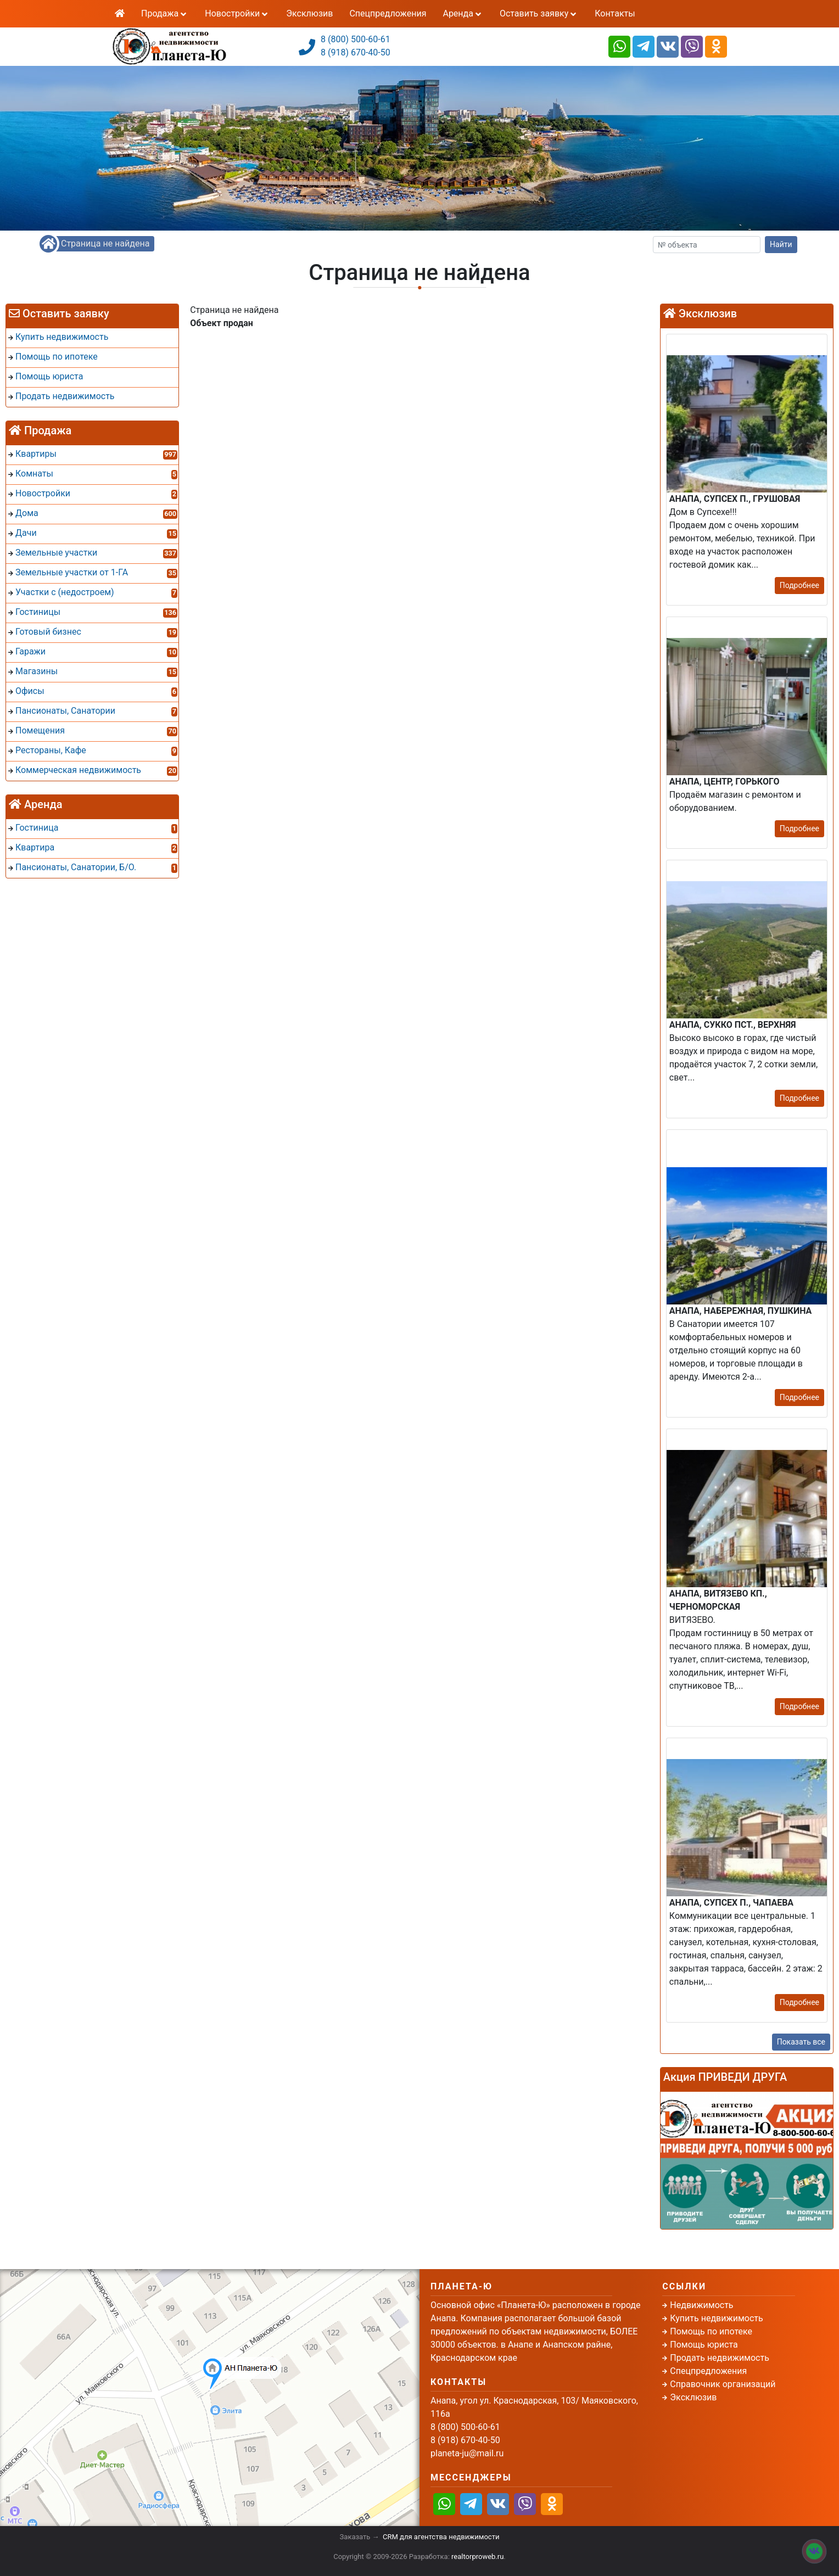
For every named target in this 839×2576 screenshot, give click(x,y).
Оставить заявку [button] (539, 13)
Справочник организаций (722, 2384)
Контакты (615, 13)
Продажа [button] (164, 13)
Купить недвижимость (716, 2318)
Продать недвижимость (719, 2358)
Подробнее (799, 585)
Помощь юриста (703, 2344)
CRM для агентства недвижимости (441, 2537)
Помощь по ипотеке (711, 2331)
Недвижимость (701, 2305)
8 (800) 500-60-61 (355, 39)
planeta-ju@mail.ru (467, 2453)
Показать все (801, 2041)
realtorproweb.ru (477, 2556)
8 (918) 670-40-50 (355, 52)
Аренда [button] (463, 13)
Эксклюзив (309, 13)
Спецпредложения (387, 13)
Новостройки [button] (237, 13)
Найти (781, 244)
